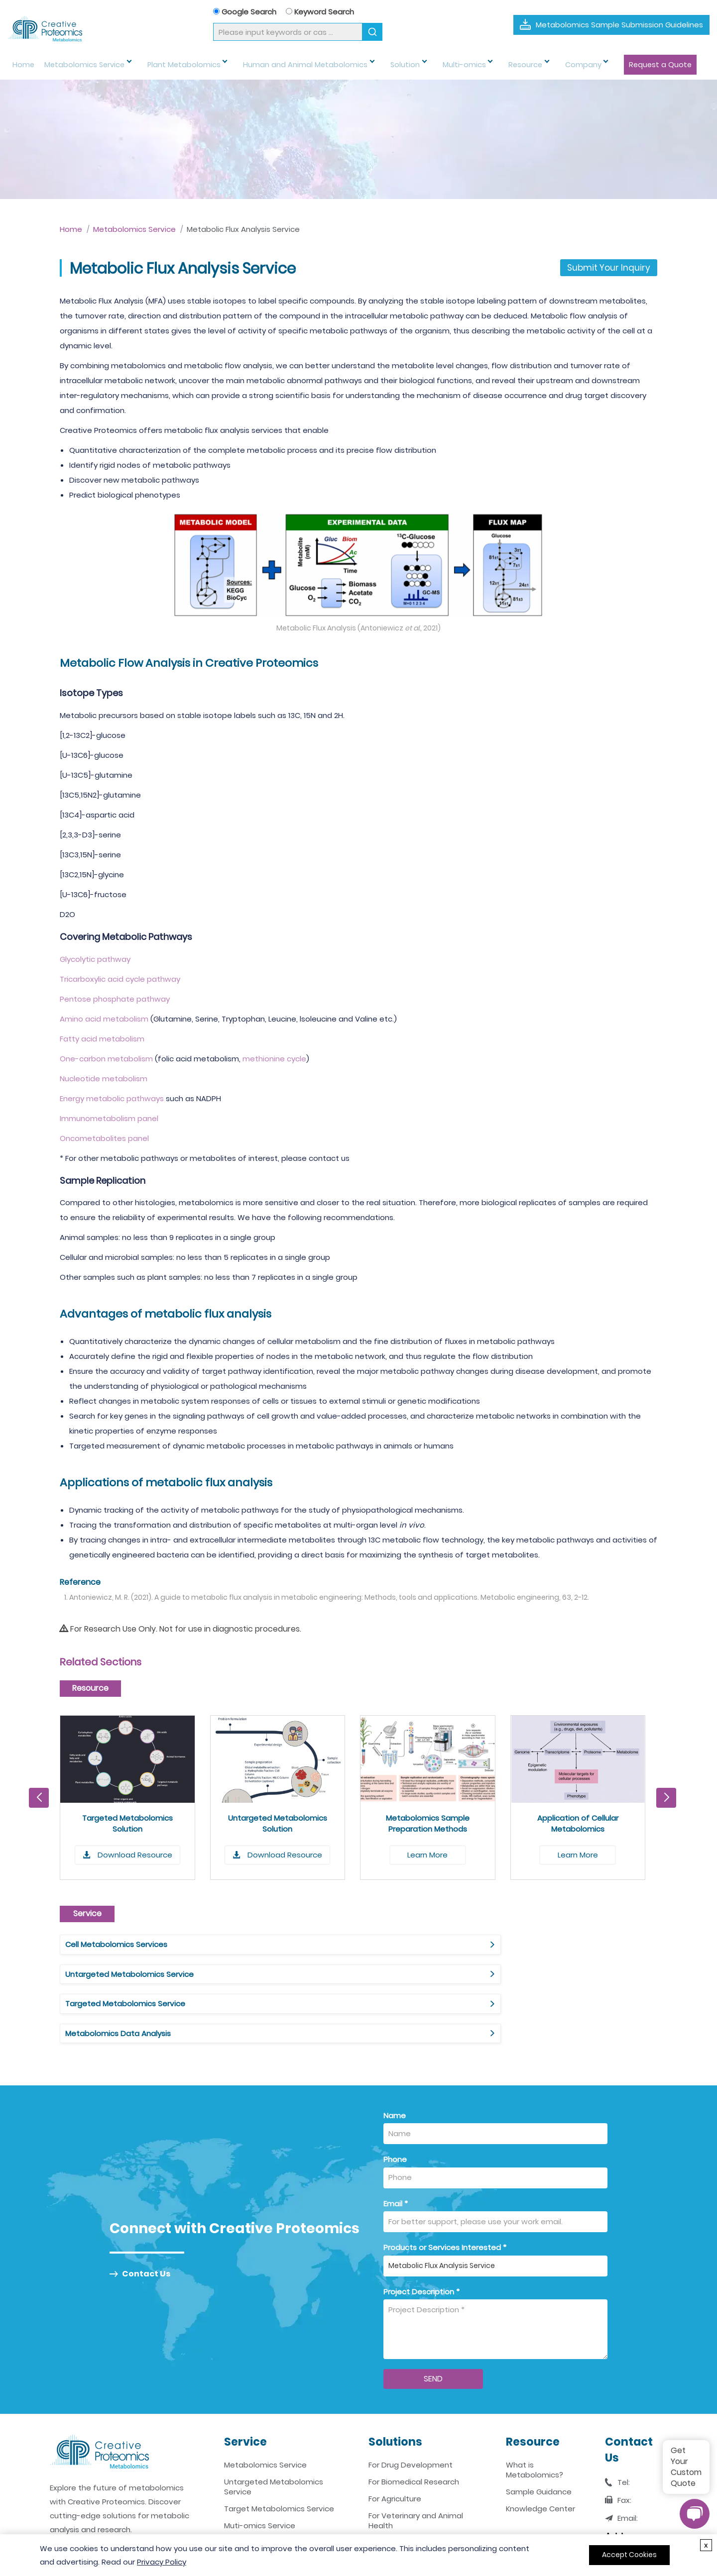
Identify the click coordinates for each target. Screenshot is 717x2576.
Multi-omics (430, 65)
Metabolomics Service (82, 65)
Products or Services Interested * (444, 2188)
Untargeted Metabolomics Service (333, 1944)
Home (22, 65)
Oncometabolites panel (104, 1138)
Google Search (244, 11)
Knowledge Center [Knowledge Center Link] (540, 2450)
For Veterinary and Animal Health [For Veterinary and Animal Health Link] (415, 2462)
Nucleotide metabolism (103, 1078)
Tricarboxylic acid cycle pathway (120, 979)
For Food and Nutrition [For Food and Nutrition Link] (409, 2500)
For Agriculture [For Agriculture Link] (394, 2440)
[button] (666, 1798)
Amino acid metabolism (104, 1019)
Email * (395, 2144)
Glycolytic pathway (95, 959)
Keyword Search (320, 11)
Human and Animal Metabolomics (286, 65)
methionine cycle (274, 1058)
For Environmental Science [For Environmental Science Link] (417, 2483)
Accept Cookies (629, 2555)
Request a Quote (605, 65)
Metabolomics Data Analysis (118, 1974)
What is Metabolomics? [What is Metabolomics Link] (534, 2411)
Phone (395, 2100)
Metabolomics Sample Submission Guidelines (619, 24)
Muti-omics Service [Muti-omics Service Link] (259, 2467)
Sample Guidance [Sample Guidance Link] (539, 2433)
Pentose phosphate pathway (115, 999)
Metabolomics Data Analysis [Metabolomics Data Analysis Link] (277, 2483)
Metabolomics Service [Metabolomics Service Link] (265, 2406)
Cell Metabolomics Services (116, 1944)
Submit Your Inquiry (608, 268)
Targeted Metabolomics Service (534, 1944)
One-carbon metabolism (106, 1058)
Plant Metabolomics (173, 65)
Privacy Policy (161, 2562)
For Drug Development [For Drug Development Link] (410, 2406)
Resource (484, 65)
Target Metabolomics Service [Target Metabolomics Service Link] (279, 2450)
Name (394, 2056)
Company (536, 65)
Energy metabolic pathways (112, 1098)
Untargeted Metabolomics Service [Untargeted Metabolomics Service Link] (273, 2428)
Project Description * (421, 2232)
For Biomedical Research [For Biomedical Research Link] (413, 2423)
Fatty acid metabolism (102, 1038)
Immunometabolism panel (109, 1118)
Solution (377, 65)
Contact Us (140, 2214)
